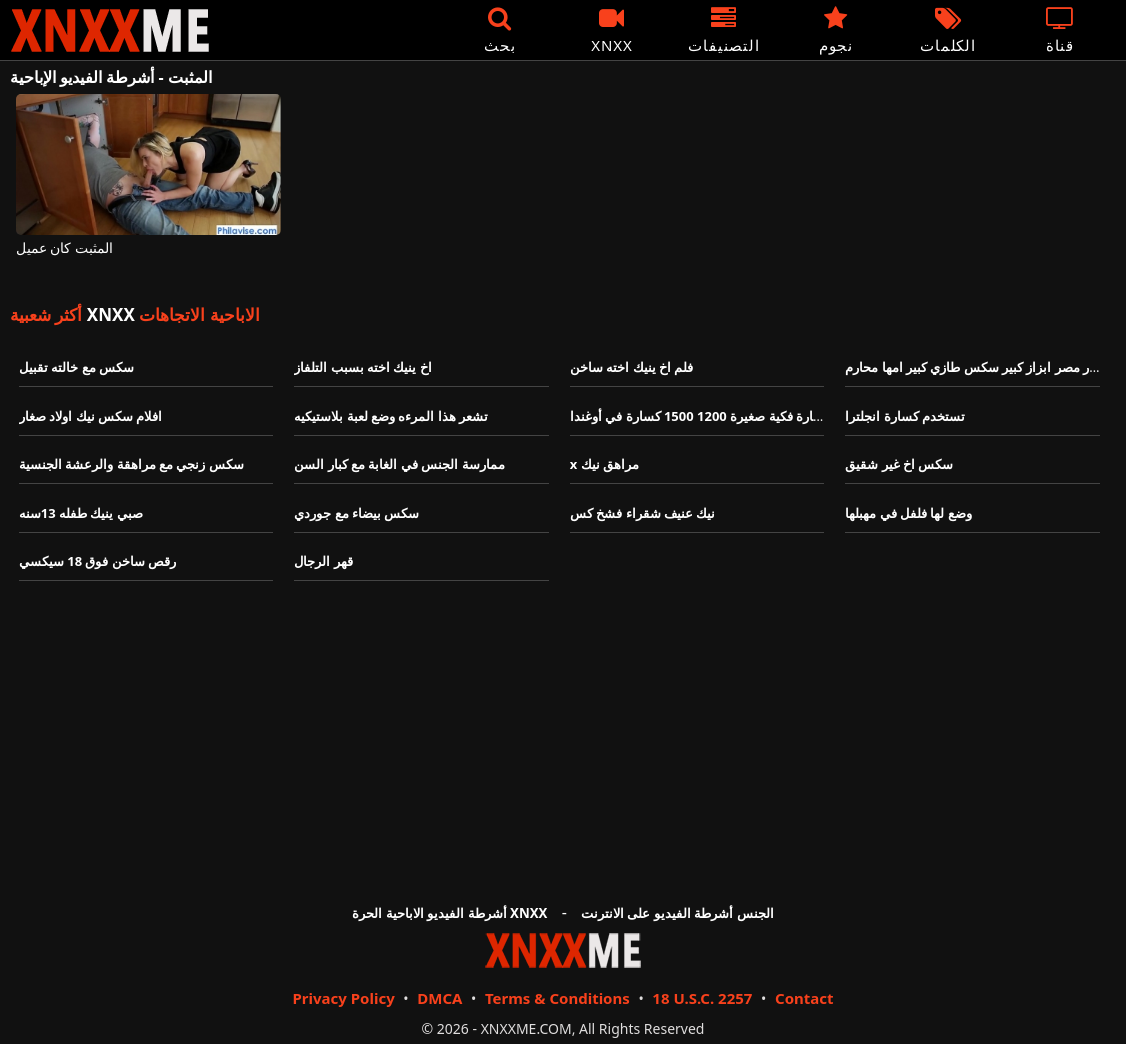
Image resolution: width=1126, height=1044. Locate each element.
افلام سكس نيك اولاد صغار (92, 416)
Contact (804, 998)
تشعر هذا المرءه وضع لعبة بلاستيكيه (391, 416)
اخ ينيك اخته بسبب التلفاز (363, 367)
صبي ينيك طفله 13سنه (81, 513)
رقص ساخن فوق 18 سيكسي (97, 561)
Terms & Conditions (557, 998)
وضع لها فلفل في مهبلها (908, 513)
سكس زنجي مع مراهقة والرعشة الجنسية (131, 464)
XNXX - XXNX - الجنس (110, 30)
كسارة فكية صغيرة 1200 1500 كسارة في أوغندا (700, 416)
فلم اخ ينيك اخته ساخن (632, 367)
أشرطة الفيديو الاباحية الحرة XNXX (449, 913)
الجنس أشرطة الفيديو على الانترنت (677, 913)
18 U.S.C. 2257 (702, 998)
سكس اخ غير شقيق (899, 464)
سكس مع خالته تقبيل (76, 367)
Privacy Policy (343, 998)
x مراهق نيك (604, 464)
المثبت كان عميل (64, 248)
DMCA (439, 998)
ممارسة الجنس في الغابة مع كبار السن (399, 464)
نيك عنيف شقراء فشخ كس (643, 513)
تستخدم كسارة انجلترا (905, 416)
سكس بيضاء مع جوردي (356, 513)
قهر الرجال (323, 561)
